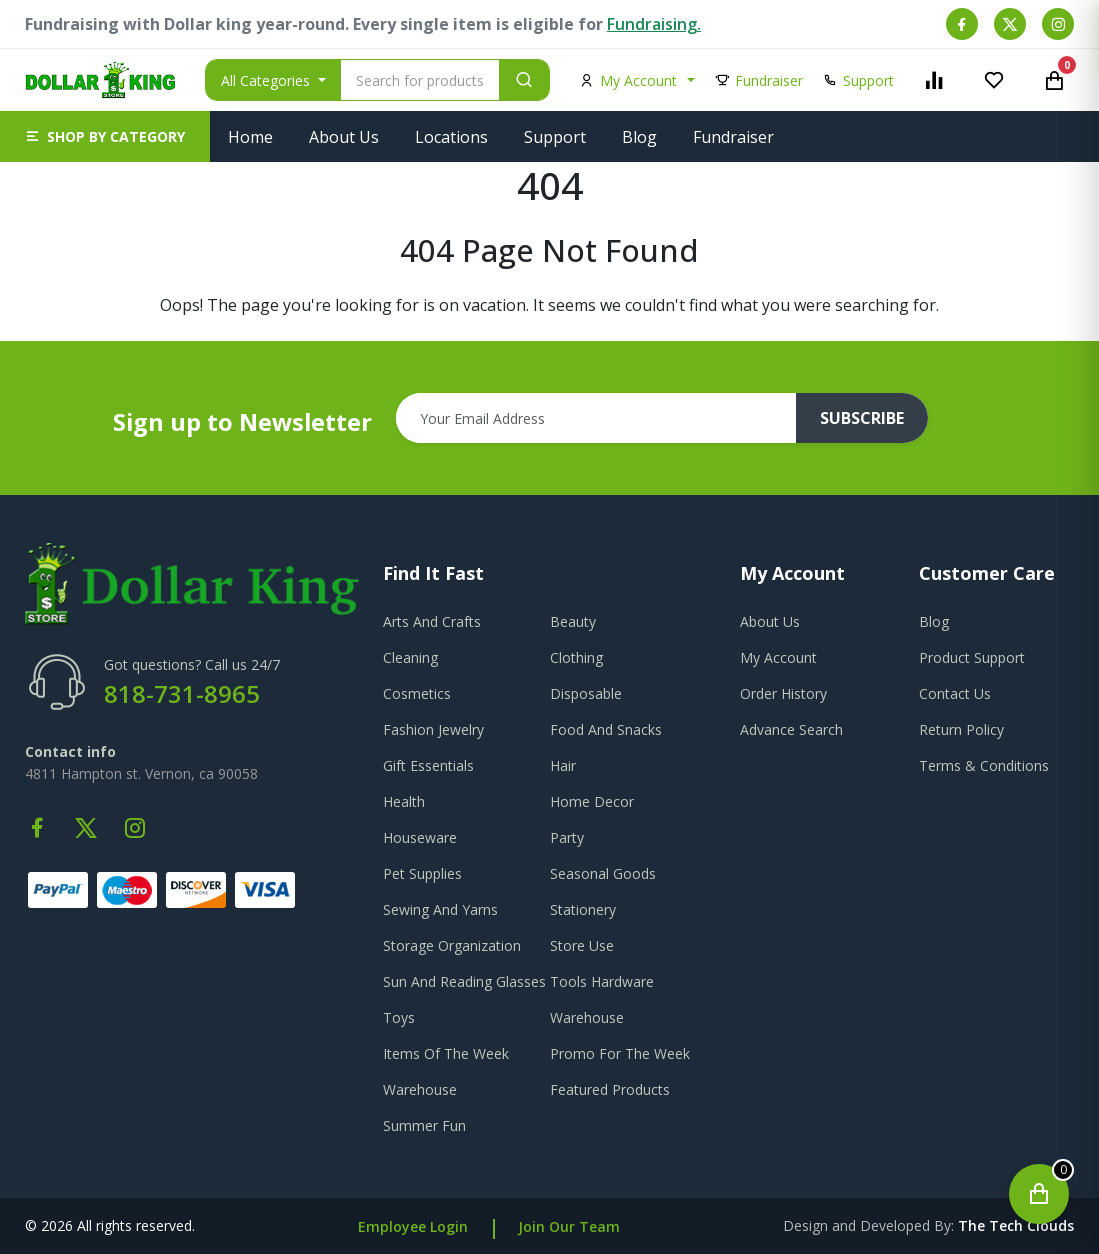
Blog (639, 137)
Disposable (586, 693)
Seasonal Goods (603, 873)
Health (404, 801)
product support (972, 657)
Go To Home (549, 329)
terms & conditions (984, 765)
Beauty (573, 621)
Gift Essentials (428, 765)
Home (250, 137)
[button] (105, 136)
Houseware (420, 837)
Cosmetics (417, 693)
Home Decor (592, 801)
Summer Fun (424, 1125)
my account (778, 657)
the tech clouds (1016, 1225)
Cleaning (410, 657)
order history (783, 693)
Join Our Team (569, 1226)
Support (555, 137)
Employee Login (413, 1226)
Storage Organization (452, 945)
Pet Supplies (422, 873)
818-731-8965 (182, 693)
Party (567, 837)
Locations (451, 137)
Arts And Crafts (432, 621)
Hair (563, 765)
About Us (344, 137)
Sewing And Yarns (440, 909)
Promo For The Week (620, 1053)
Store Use (582, 945)
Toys (399, 1017)
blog (934, 621)
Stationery (583, 909)
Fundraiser (733, 137)
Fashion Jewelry (433, 729)
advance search (791, 729)
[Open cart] (1039, 1194)
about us (770, 621)
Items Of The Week (446, 1053)
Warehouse (587, 1017)
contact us (955, 693)
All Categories (267, 80)
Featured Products (610, 1089)
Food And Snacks (606, 729)
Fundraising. (654, 24)
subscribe (862, 418)
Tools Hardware (602, 981)
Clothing (576, 657)
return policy (961, 729)
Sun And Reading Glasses (464, 981)
